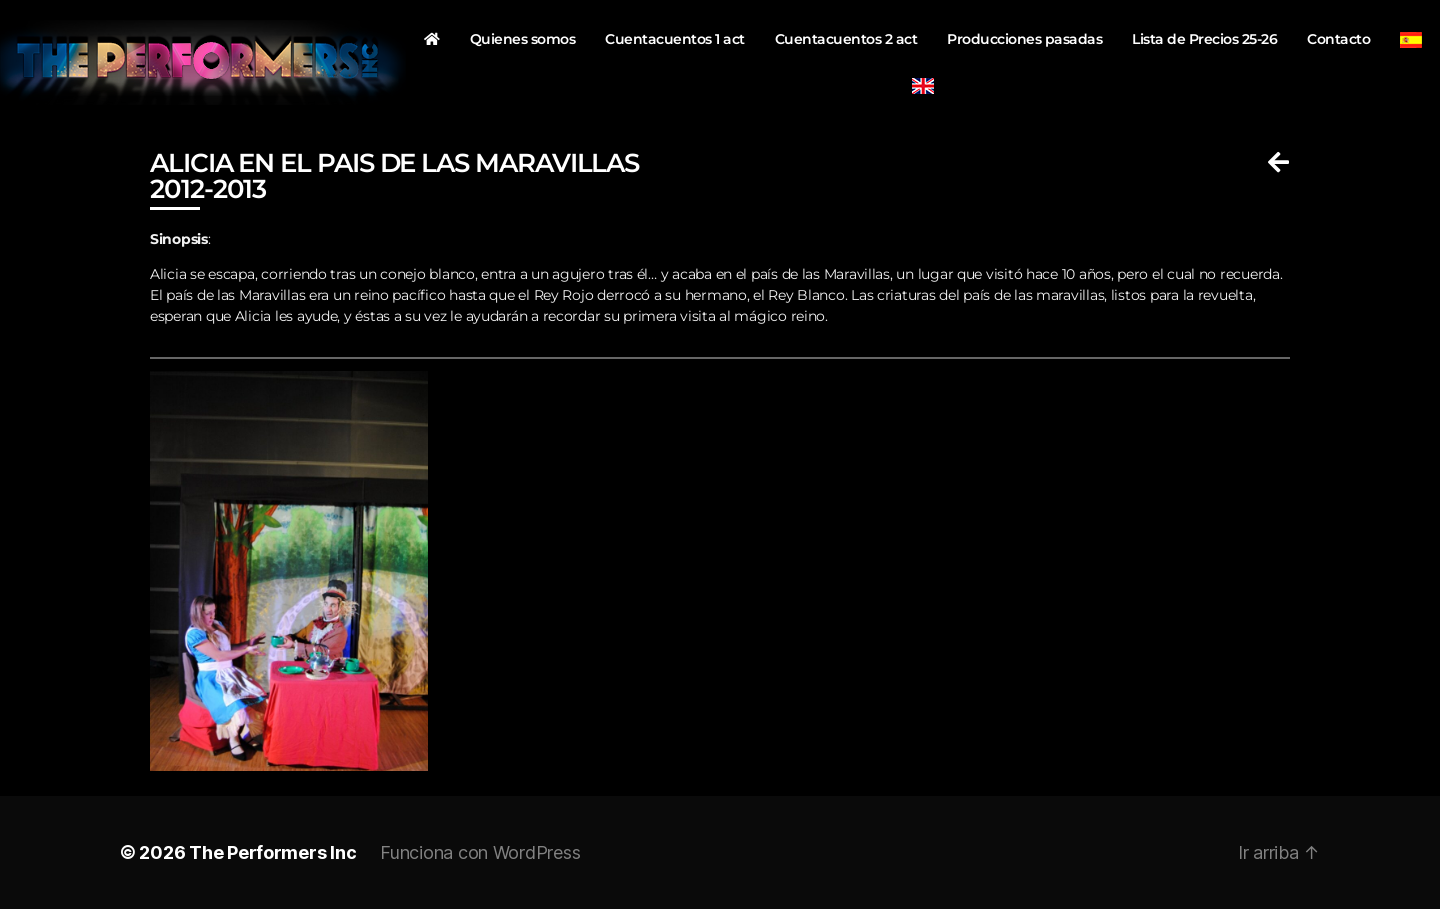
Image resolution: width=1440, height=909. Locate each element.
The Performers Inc (272, 852)
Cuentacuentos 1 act (675, 39)
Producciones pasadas (1024, 39)
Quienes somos (523, 39)
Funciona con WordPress (480, 852)
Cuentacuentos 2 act (846, 39)
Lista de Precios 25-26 (1204, 39)
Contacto (1338, 39)
